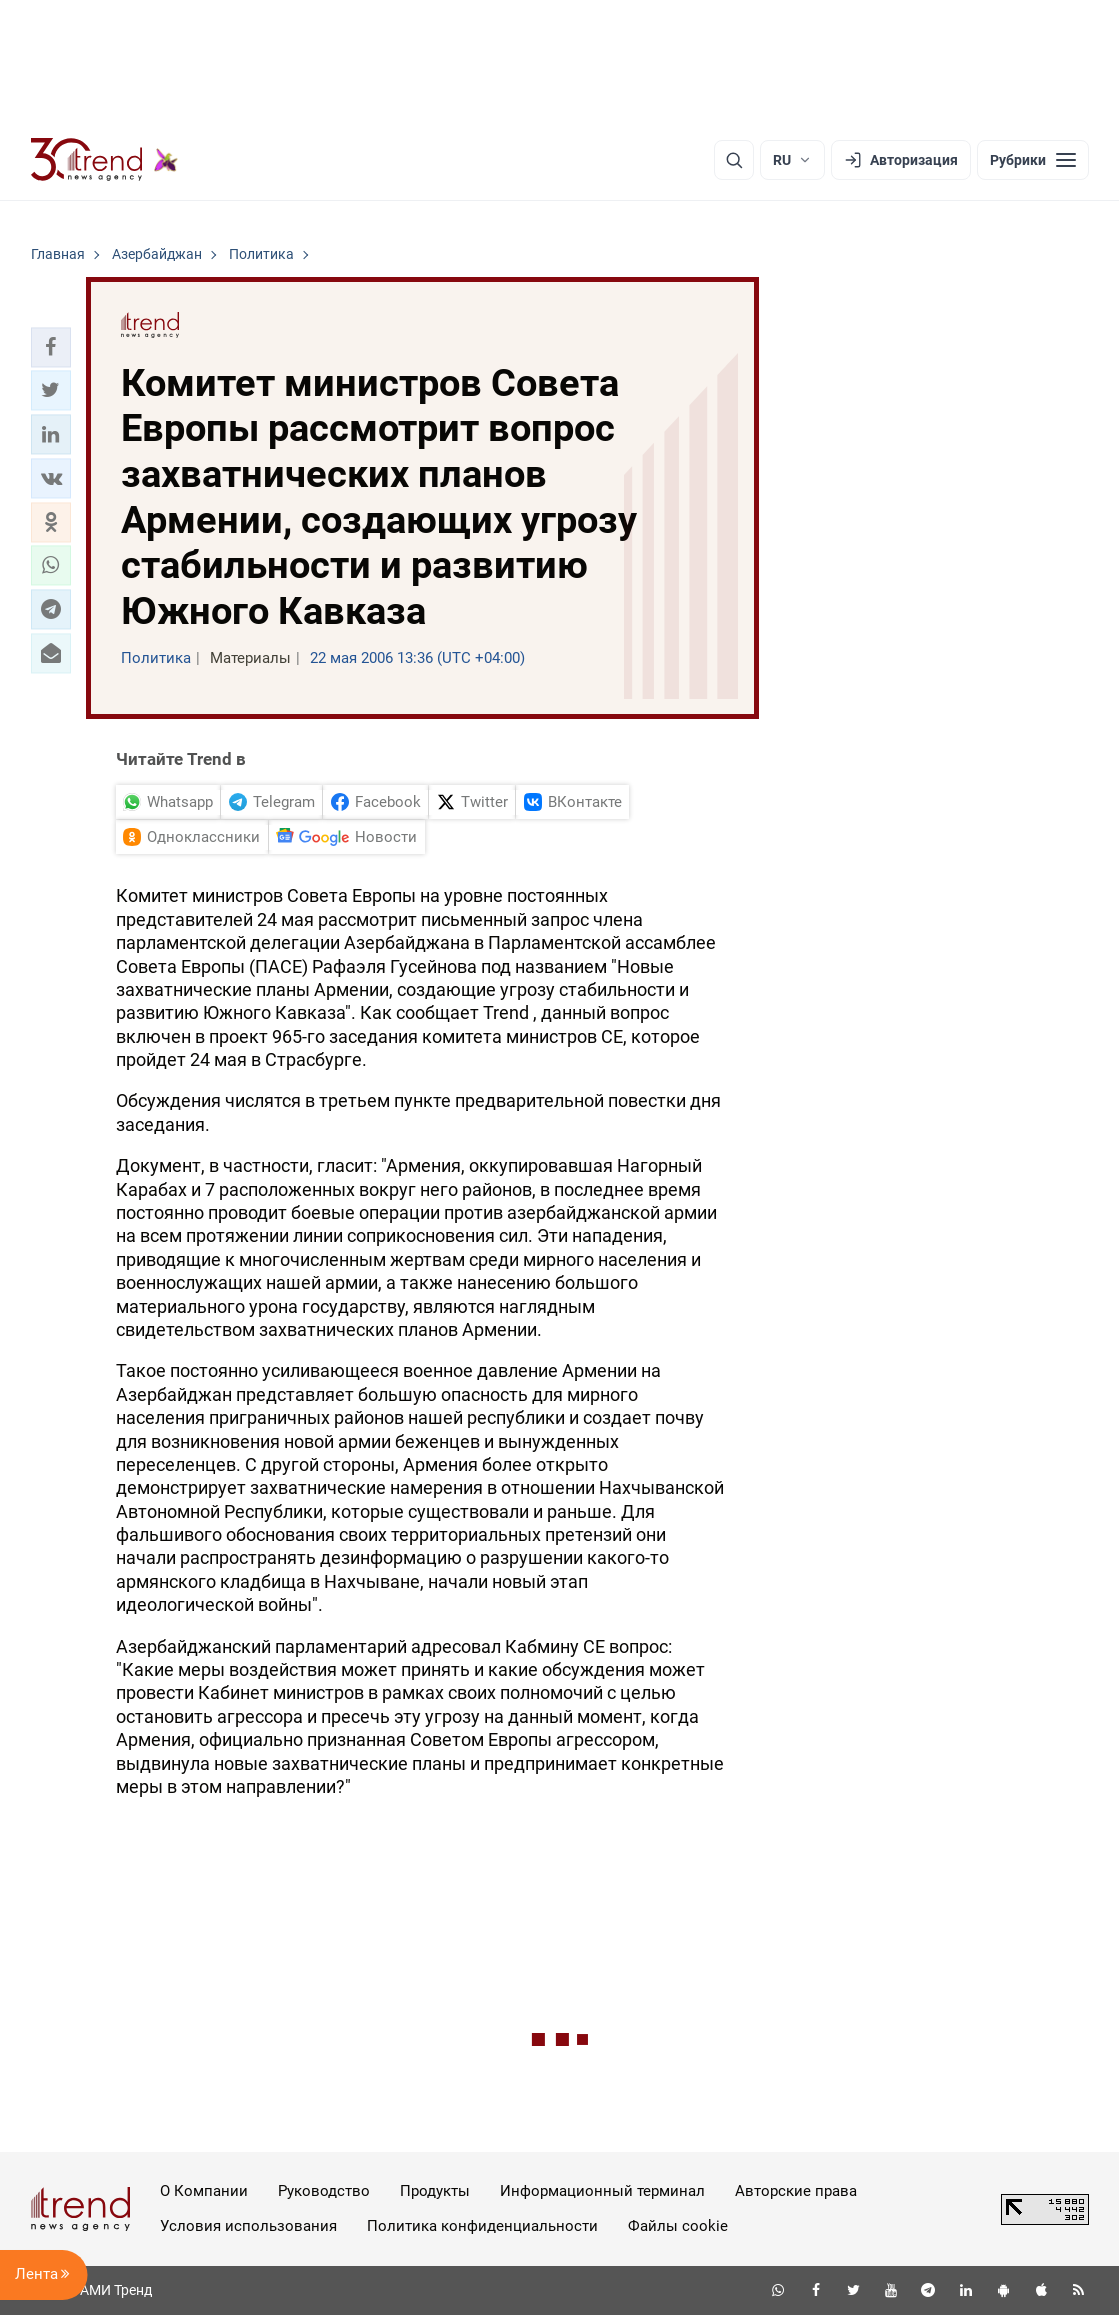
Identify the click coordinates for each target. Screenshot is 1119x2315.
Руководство (324, 2191)
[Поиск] (734, 160)
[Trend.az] (105, 160)
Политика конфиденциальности (482, 2226)
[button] (51, 347)
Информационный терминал (602, 2191)
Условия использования (248, 2226)
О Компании (204, 2191)
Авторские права (796, 2191)
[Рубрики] (1033, 160)
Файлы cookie (678, 2226)
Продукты (435, 2191)
